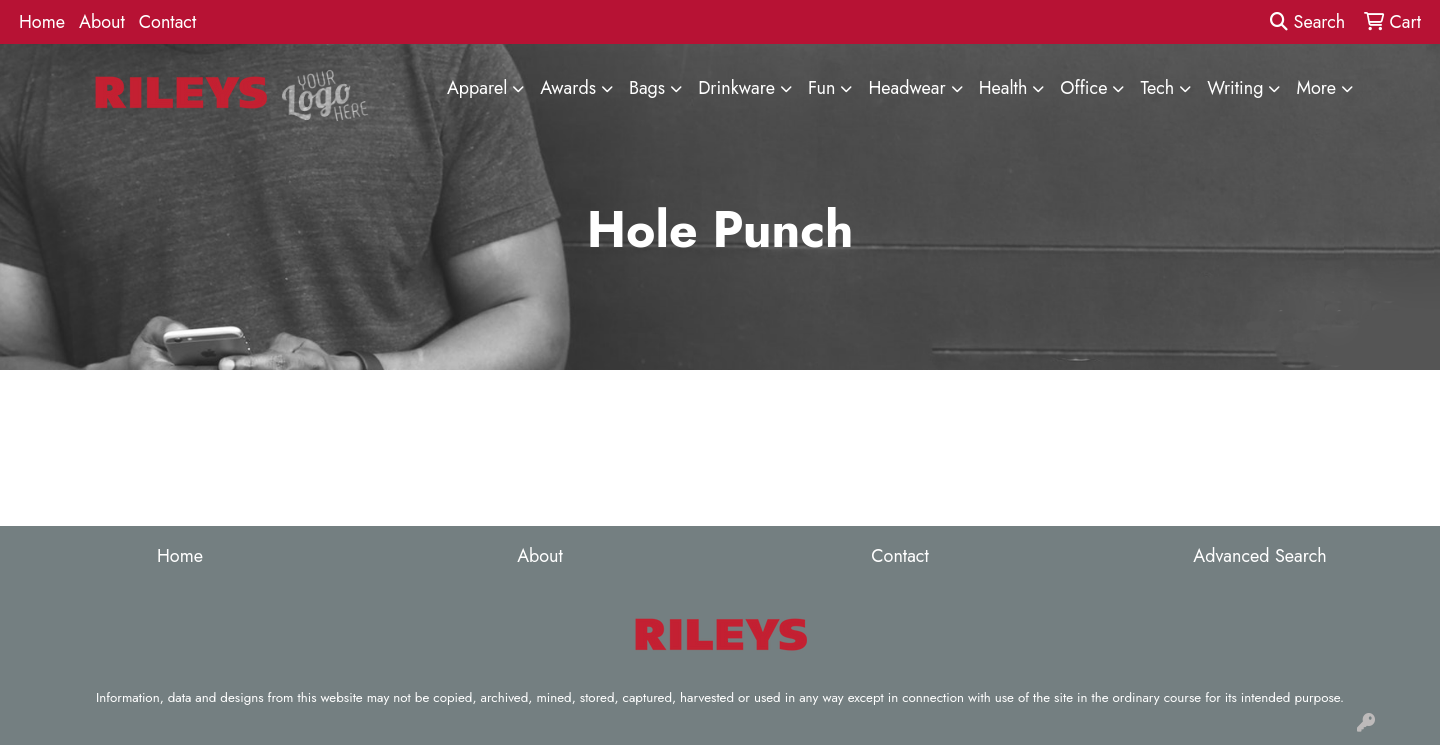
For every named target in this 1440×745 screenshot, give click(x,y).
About (102, 22)
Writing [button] (1235, 88)
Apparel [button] (477, 88)
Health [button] (1003, 88)
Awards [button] (568, 88)
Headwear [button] (906, 88)
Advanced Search (1259, 556)
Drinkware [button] (736, 88)
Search (1307, 22)
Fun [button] (822, 88)
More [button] (1316, 88)
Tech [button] (1157, 88)
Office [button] (1083, 88)
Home (42, 22)
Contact (168, 22)
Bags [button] (647, 88)
